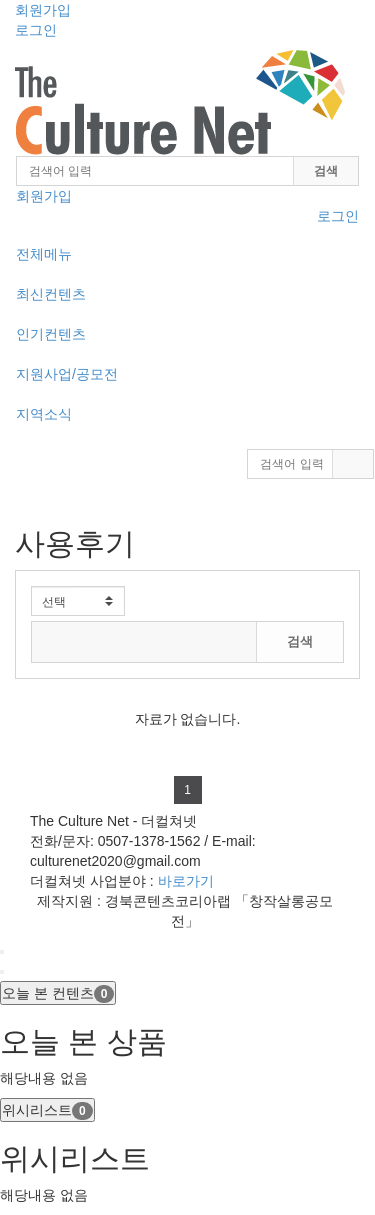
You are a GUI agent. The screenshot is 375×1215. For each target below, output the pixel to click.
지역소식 (44, 414)
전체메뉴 (44, 254)
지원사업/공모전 (67, 374)
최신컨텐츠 (51, 294)
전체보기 (320, 595)
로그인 (36, 30)
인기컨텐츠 (51, 334)
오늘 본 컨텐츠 (58, 994)
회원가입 (43, 10)
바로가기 (186, 881)
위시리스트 (47, 1111)
